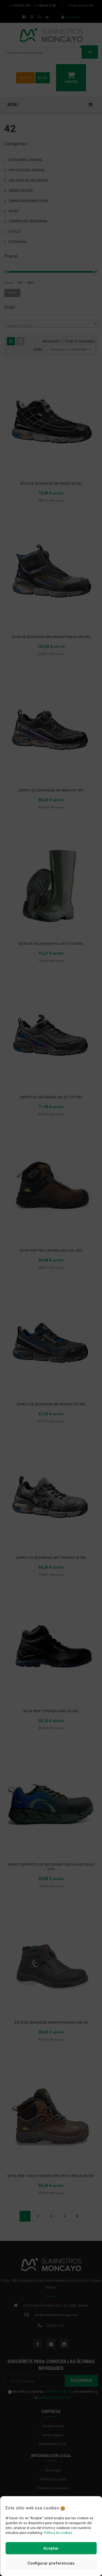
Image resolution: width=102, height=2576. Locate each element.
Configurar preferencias (51, 2563)
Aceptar (51, 2548)
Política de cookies (58, 2533)
